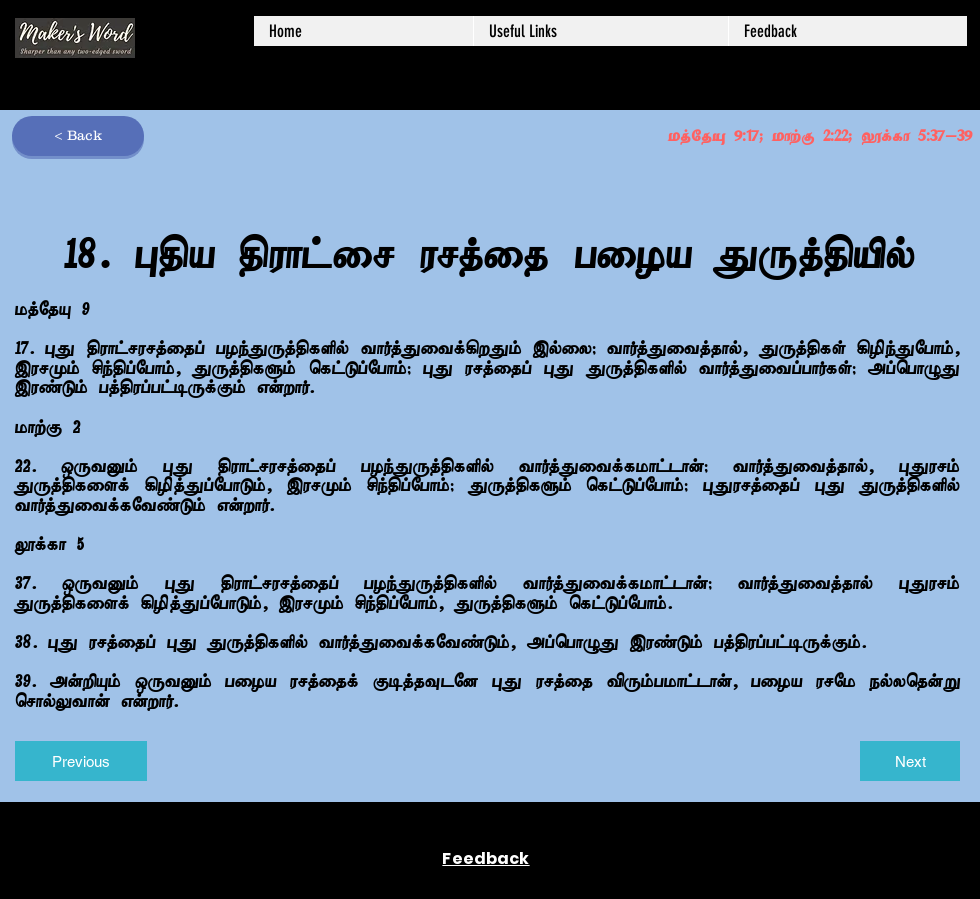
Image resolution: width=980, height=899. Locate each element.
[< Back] (78, 136)
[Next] (910, 761)
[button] (600, 31)
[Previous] (81, 761)
